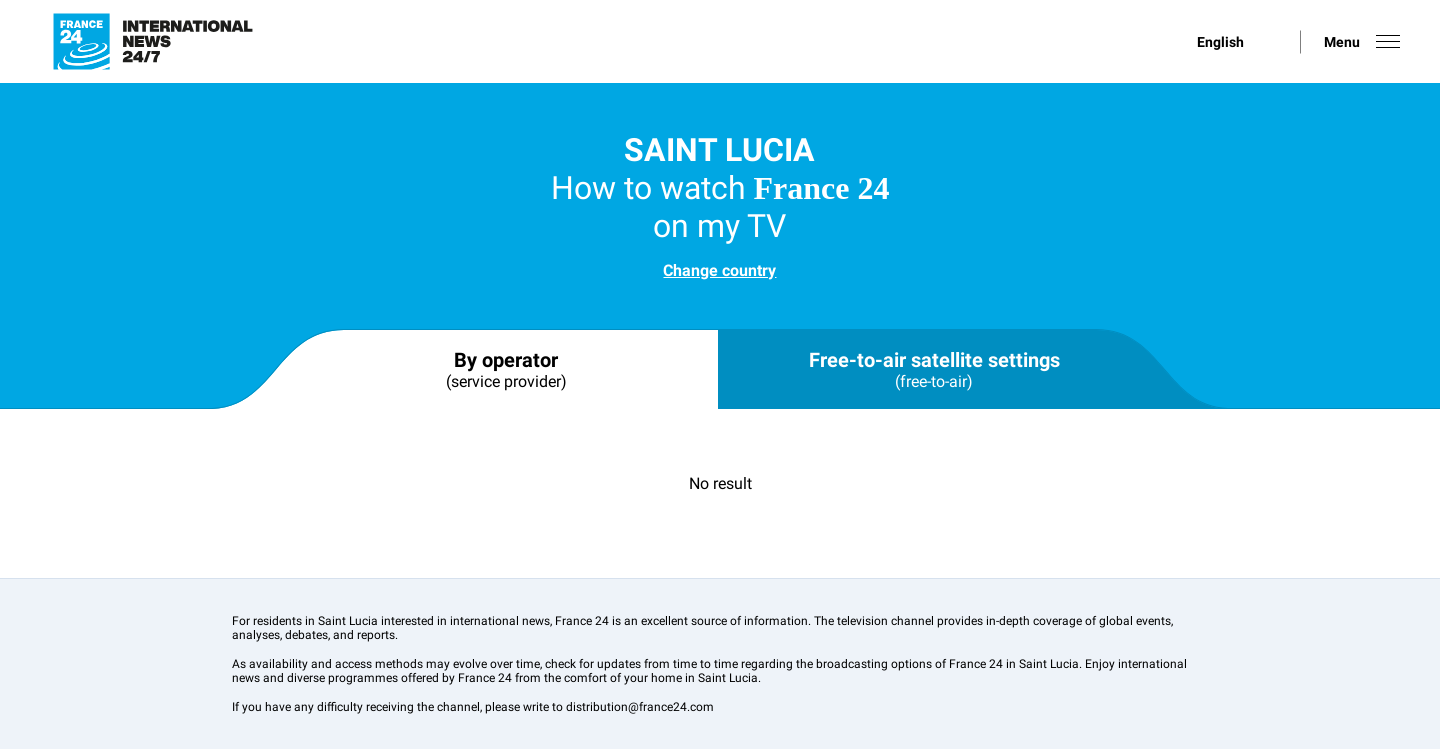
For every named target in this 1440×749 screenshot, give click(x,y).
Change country (719, 270)
